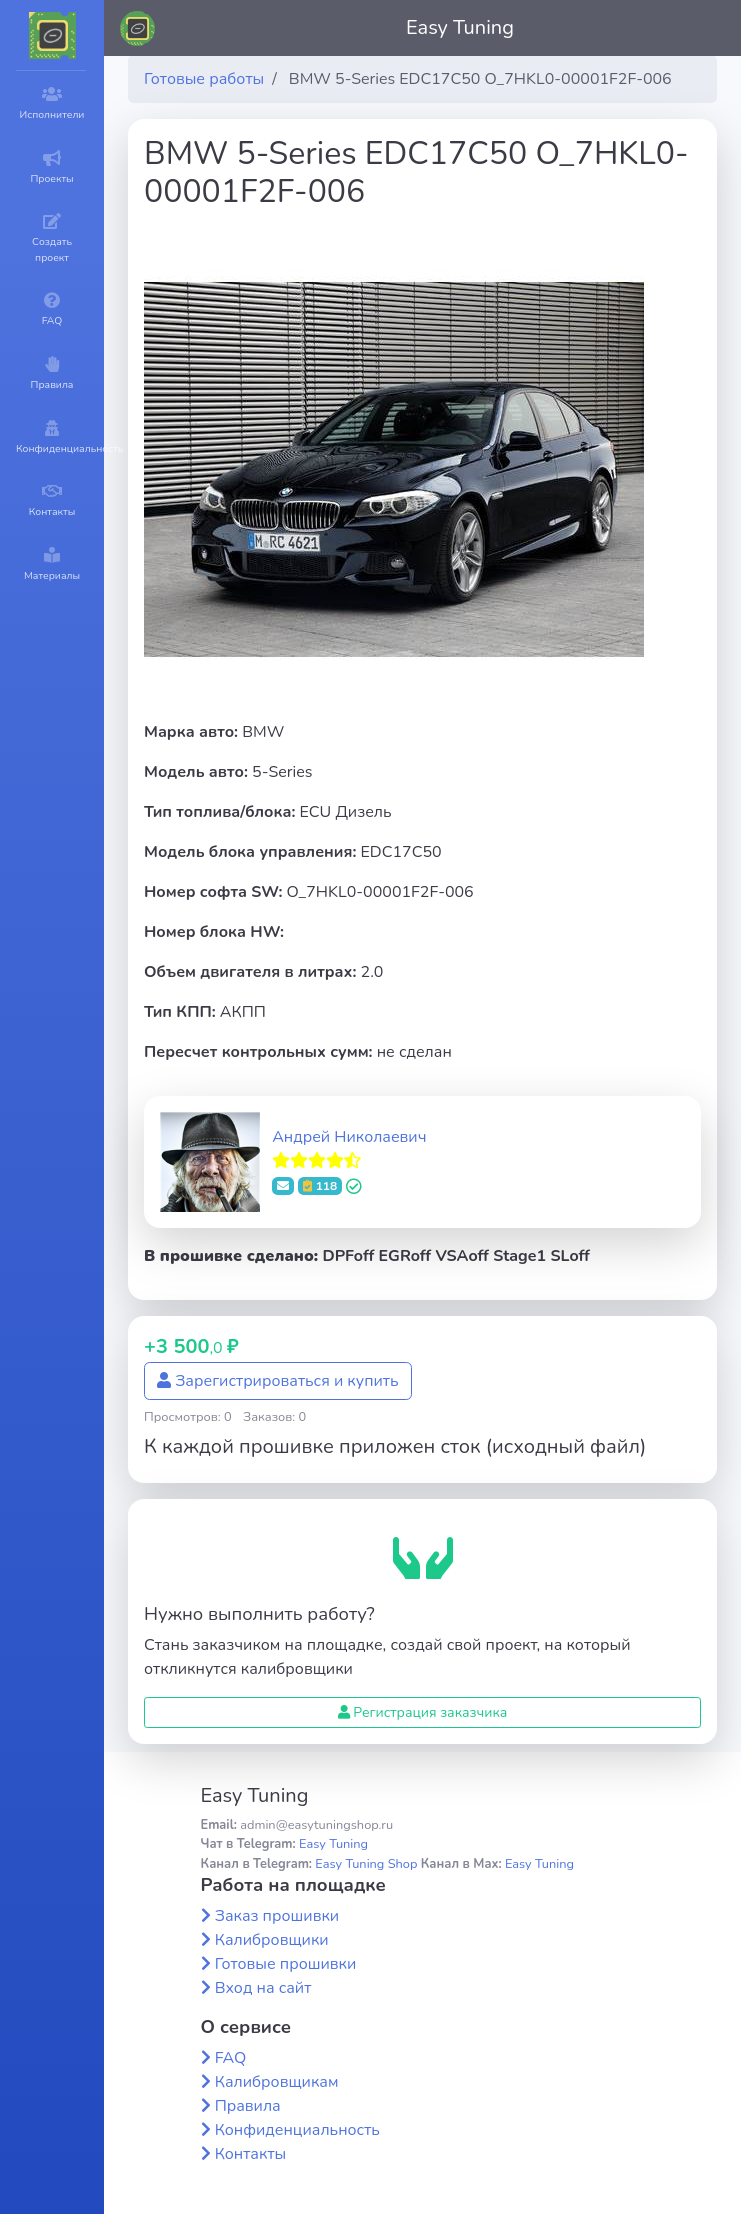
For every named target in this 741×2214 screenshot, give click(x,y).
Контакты (251, 2154)
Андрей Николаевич (349, 1137)
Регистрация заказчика (423, 1712)
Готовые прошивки (286, 1964)
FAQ (231, 2058)
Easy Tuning (460, 27)
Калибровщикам (277, 2082)
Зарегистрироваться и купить (278, 1381)
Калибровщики (272, 1940)
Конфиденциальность (297, 2130)
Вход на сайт (263, 1988)
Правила (248, 2106)
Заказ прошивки (277, 1916)
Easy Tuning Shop (366, 1864)
